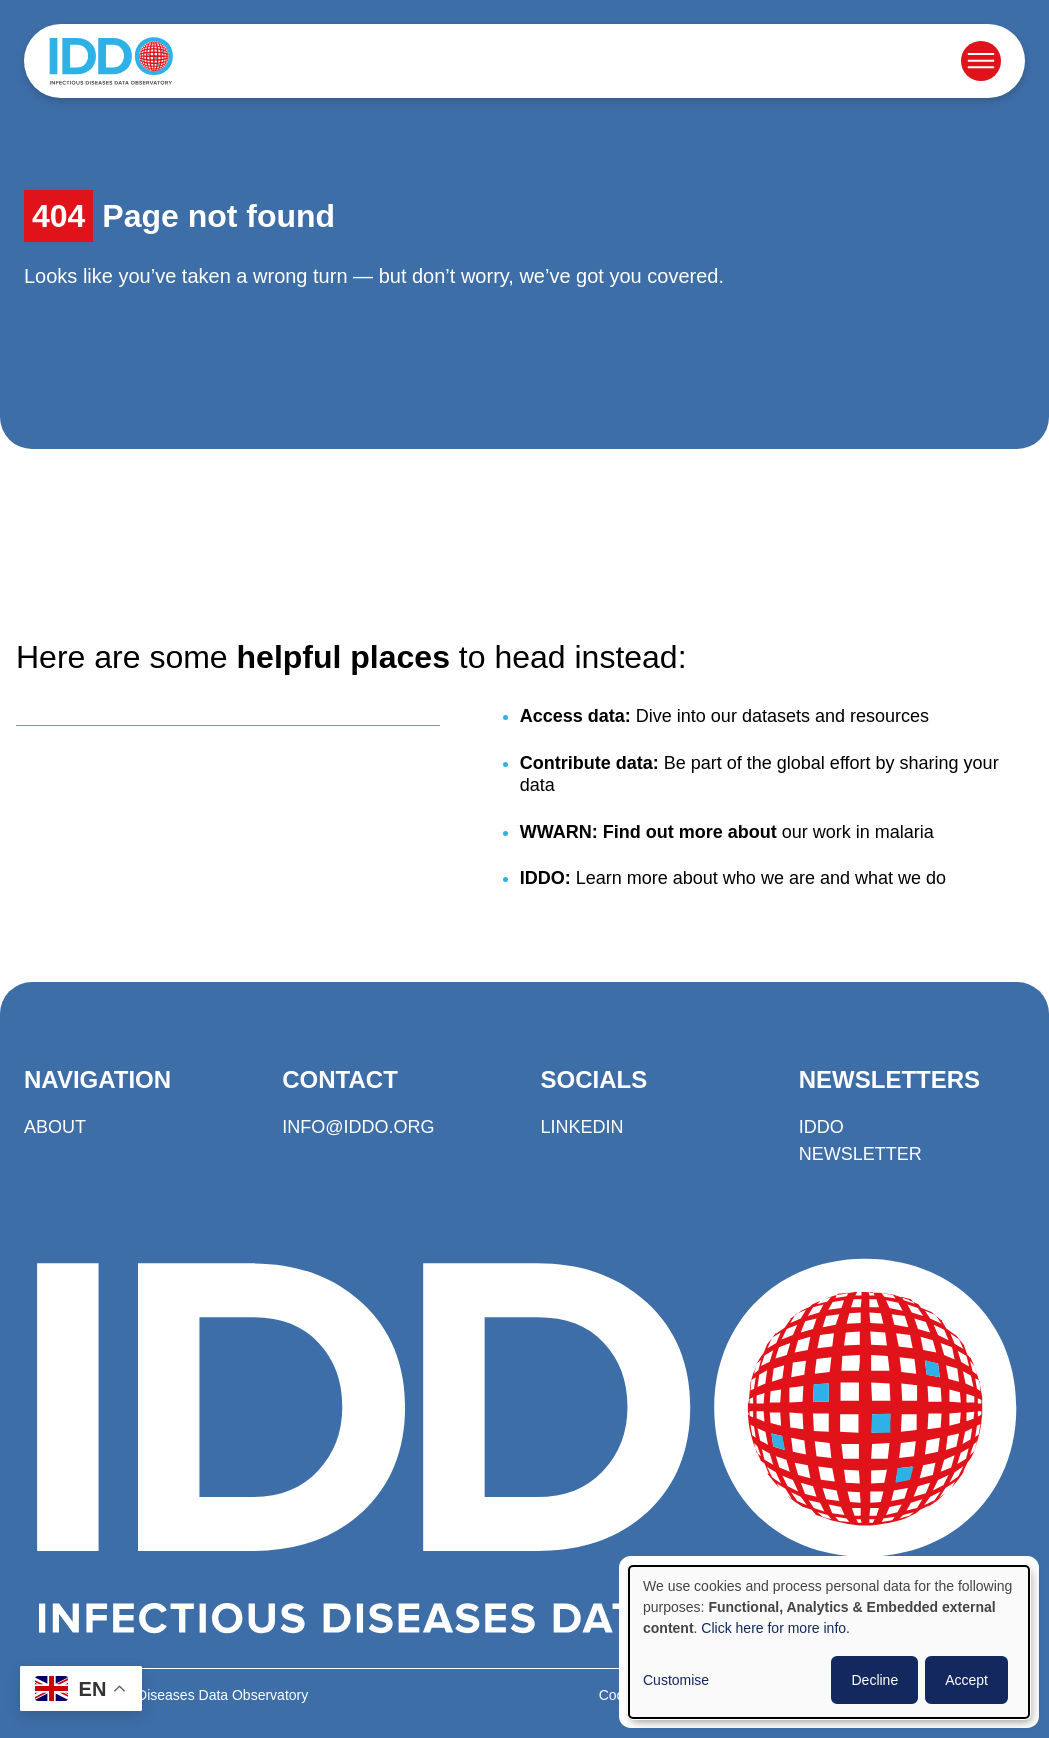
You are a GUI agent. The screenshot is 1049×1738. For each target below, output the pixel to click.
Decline (874, 1680)
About (55, 1127)
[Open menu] (981, 61)
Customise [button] (676, 1680)
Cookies (624, 1695)
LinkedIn (582, 1127)
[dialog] (829, 1642)
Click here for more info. (775, 1628)
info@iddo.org (358, 1127)
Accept (966, 1680)
